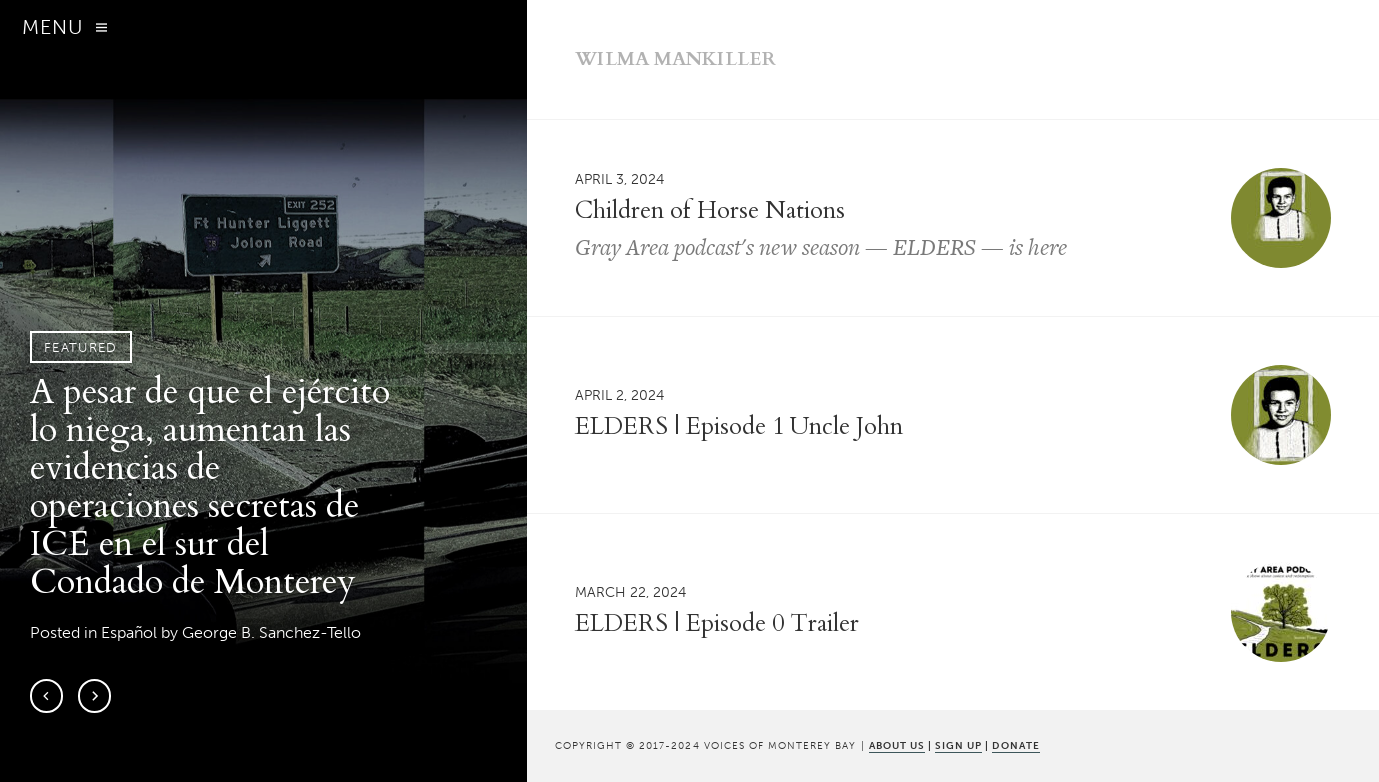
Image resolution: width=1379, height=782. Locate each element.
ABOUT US (897, 745)
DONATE (1015, 745)
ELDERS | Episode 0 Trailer (717, 623)
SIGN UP (958, 745)
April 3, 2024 (619, 180)
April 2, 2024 (619, 395)
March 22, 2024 (630, 592)
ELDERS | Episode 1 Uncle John (739, 426)
